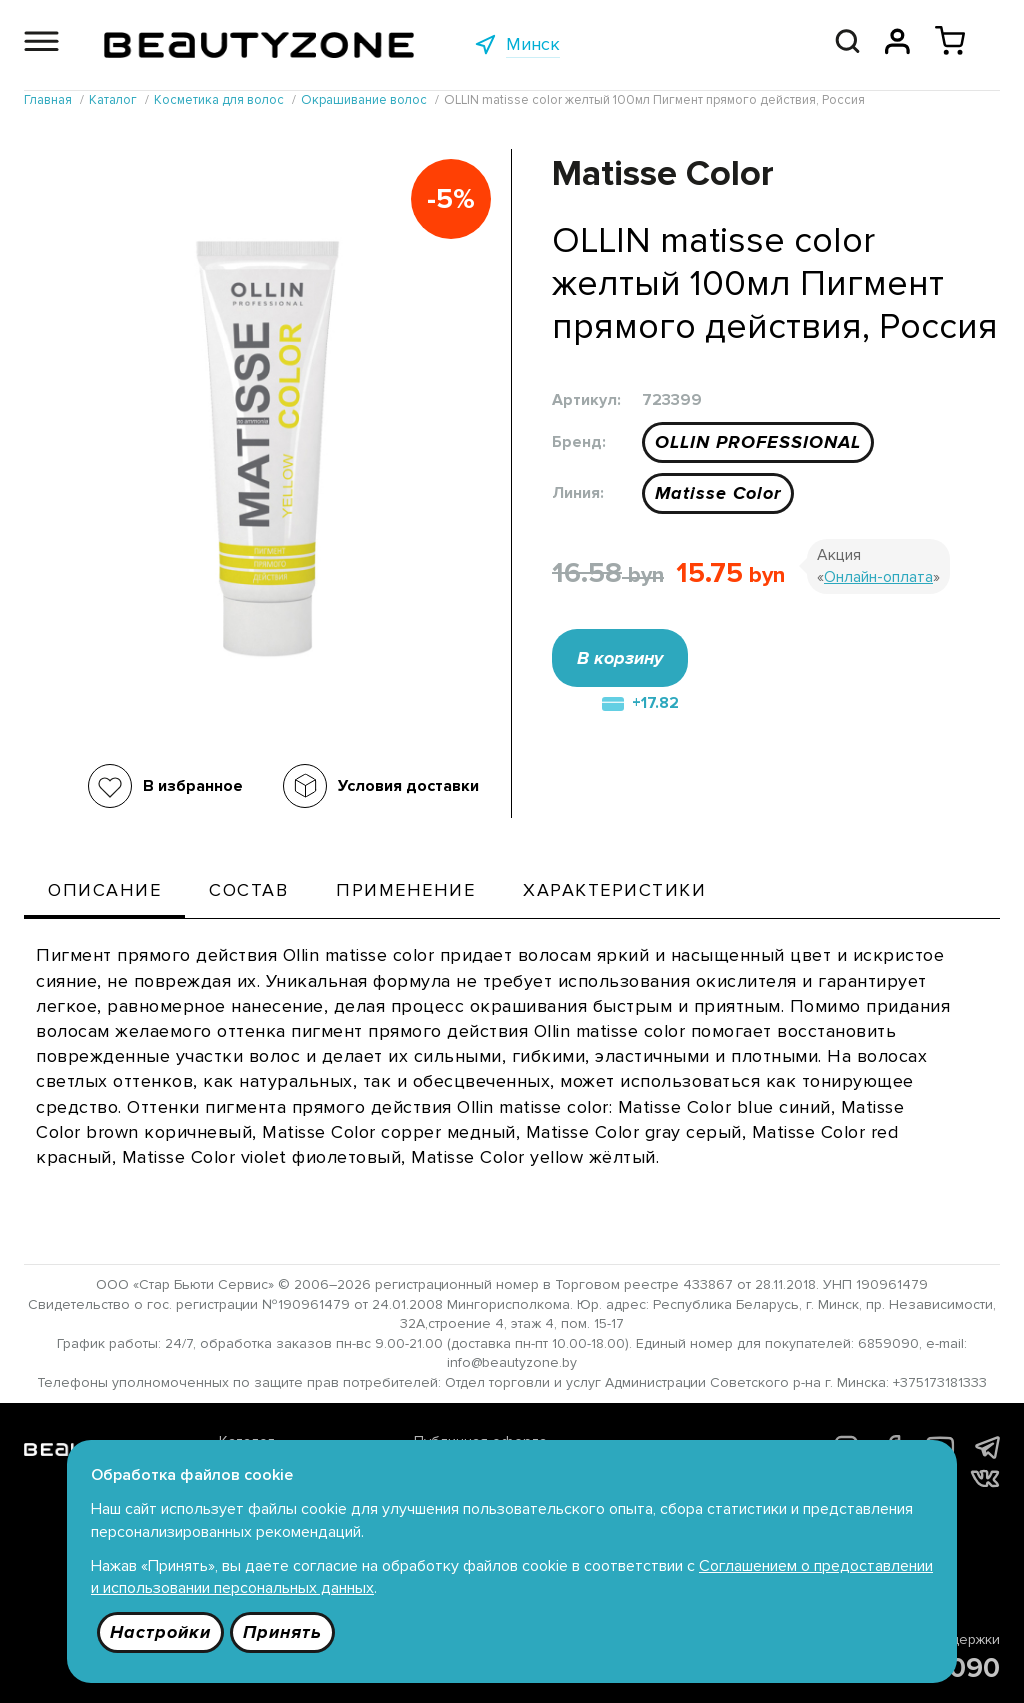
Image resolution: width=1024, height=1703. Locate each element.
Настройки (160, 1632)
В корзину (620, 658)
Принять (282, 1632)
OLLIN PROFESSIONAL (758, 442)
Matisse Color (718, 493)
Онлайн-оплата (878, 577)
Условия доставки (408, 786)
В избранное (193, 786)
